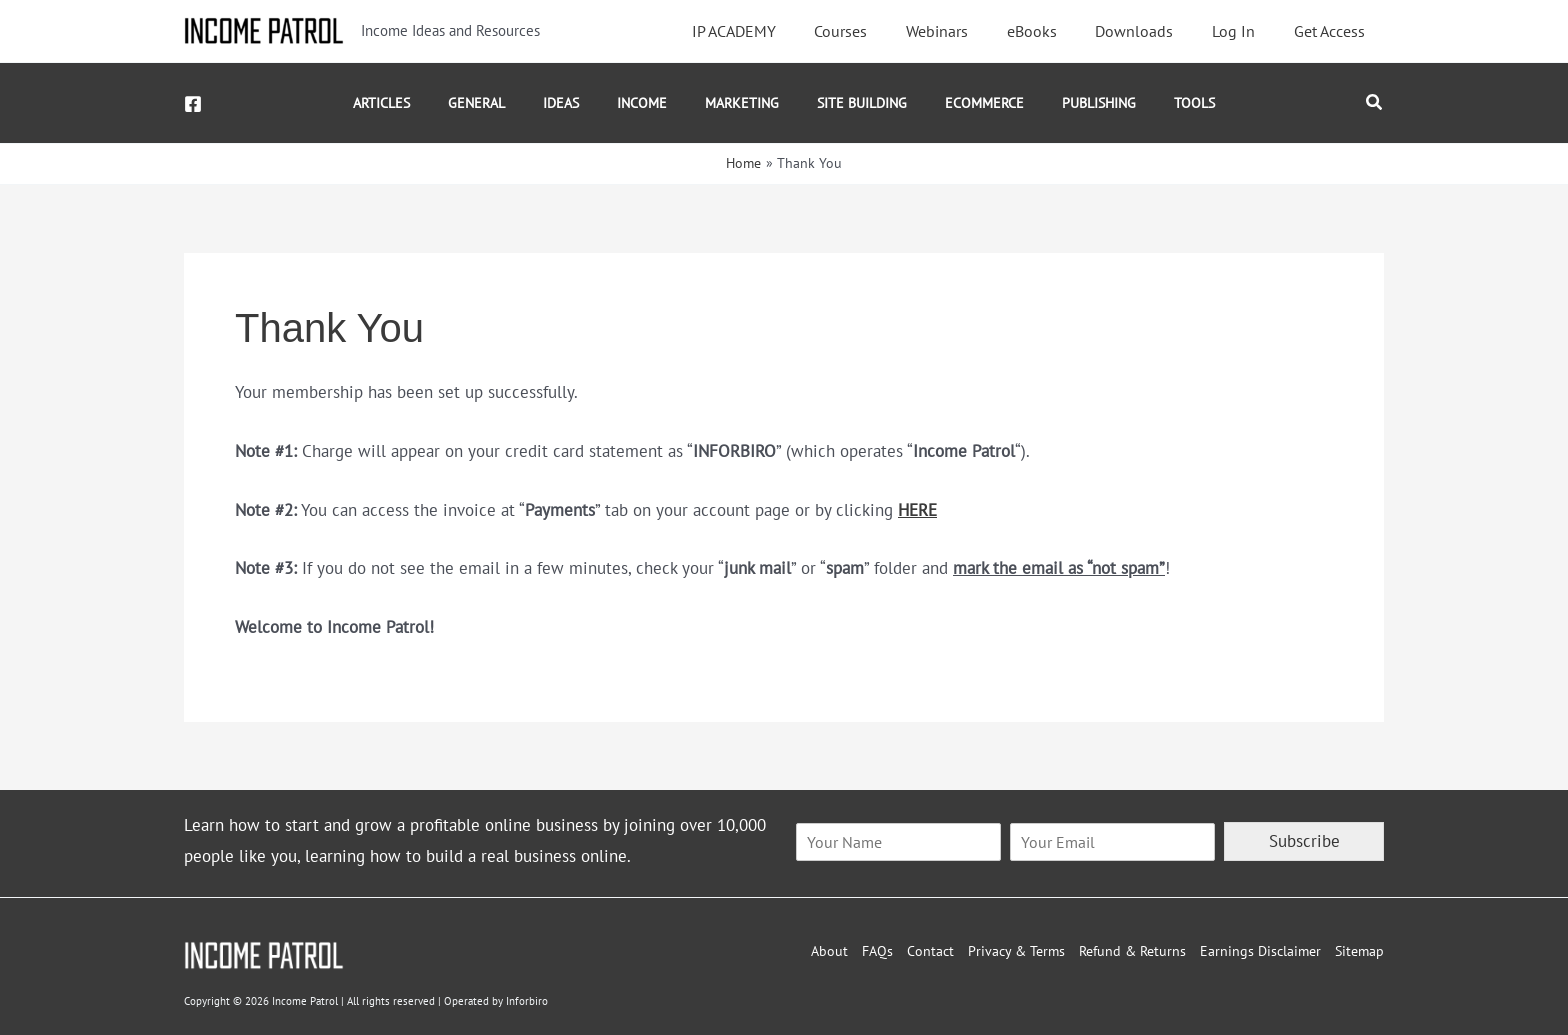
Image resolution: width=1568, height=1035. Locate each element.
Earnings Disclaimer (1260, 951)
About (829, 951)
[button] (1375, 103)
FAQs (877, 951)
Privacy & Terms (1016, 951)
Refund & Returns (1132, 951)
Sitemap (1359, 951)
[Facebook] (193, 104)
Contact (930, 951)
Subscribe (1304, 841)
